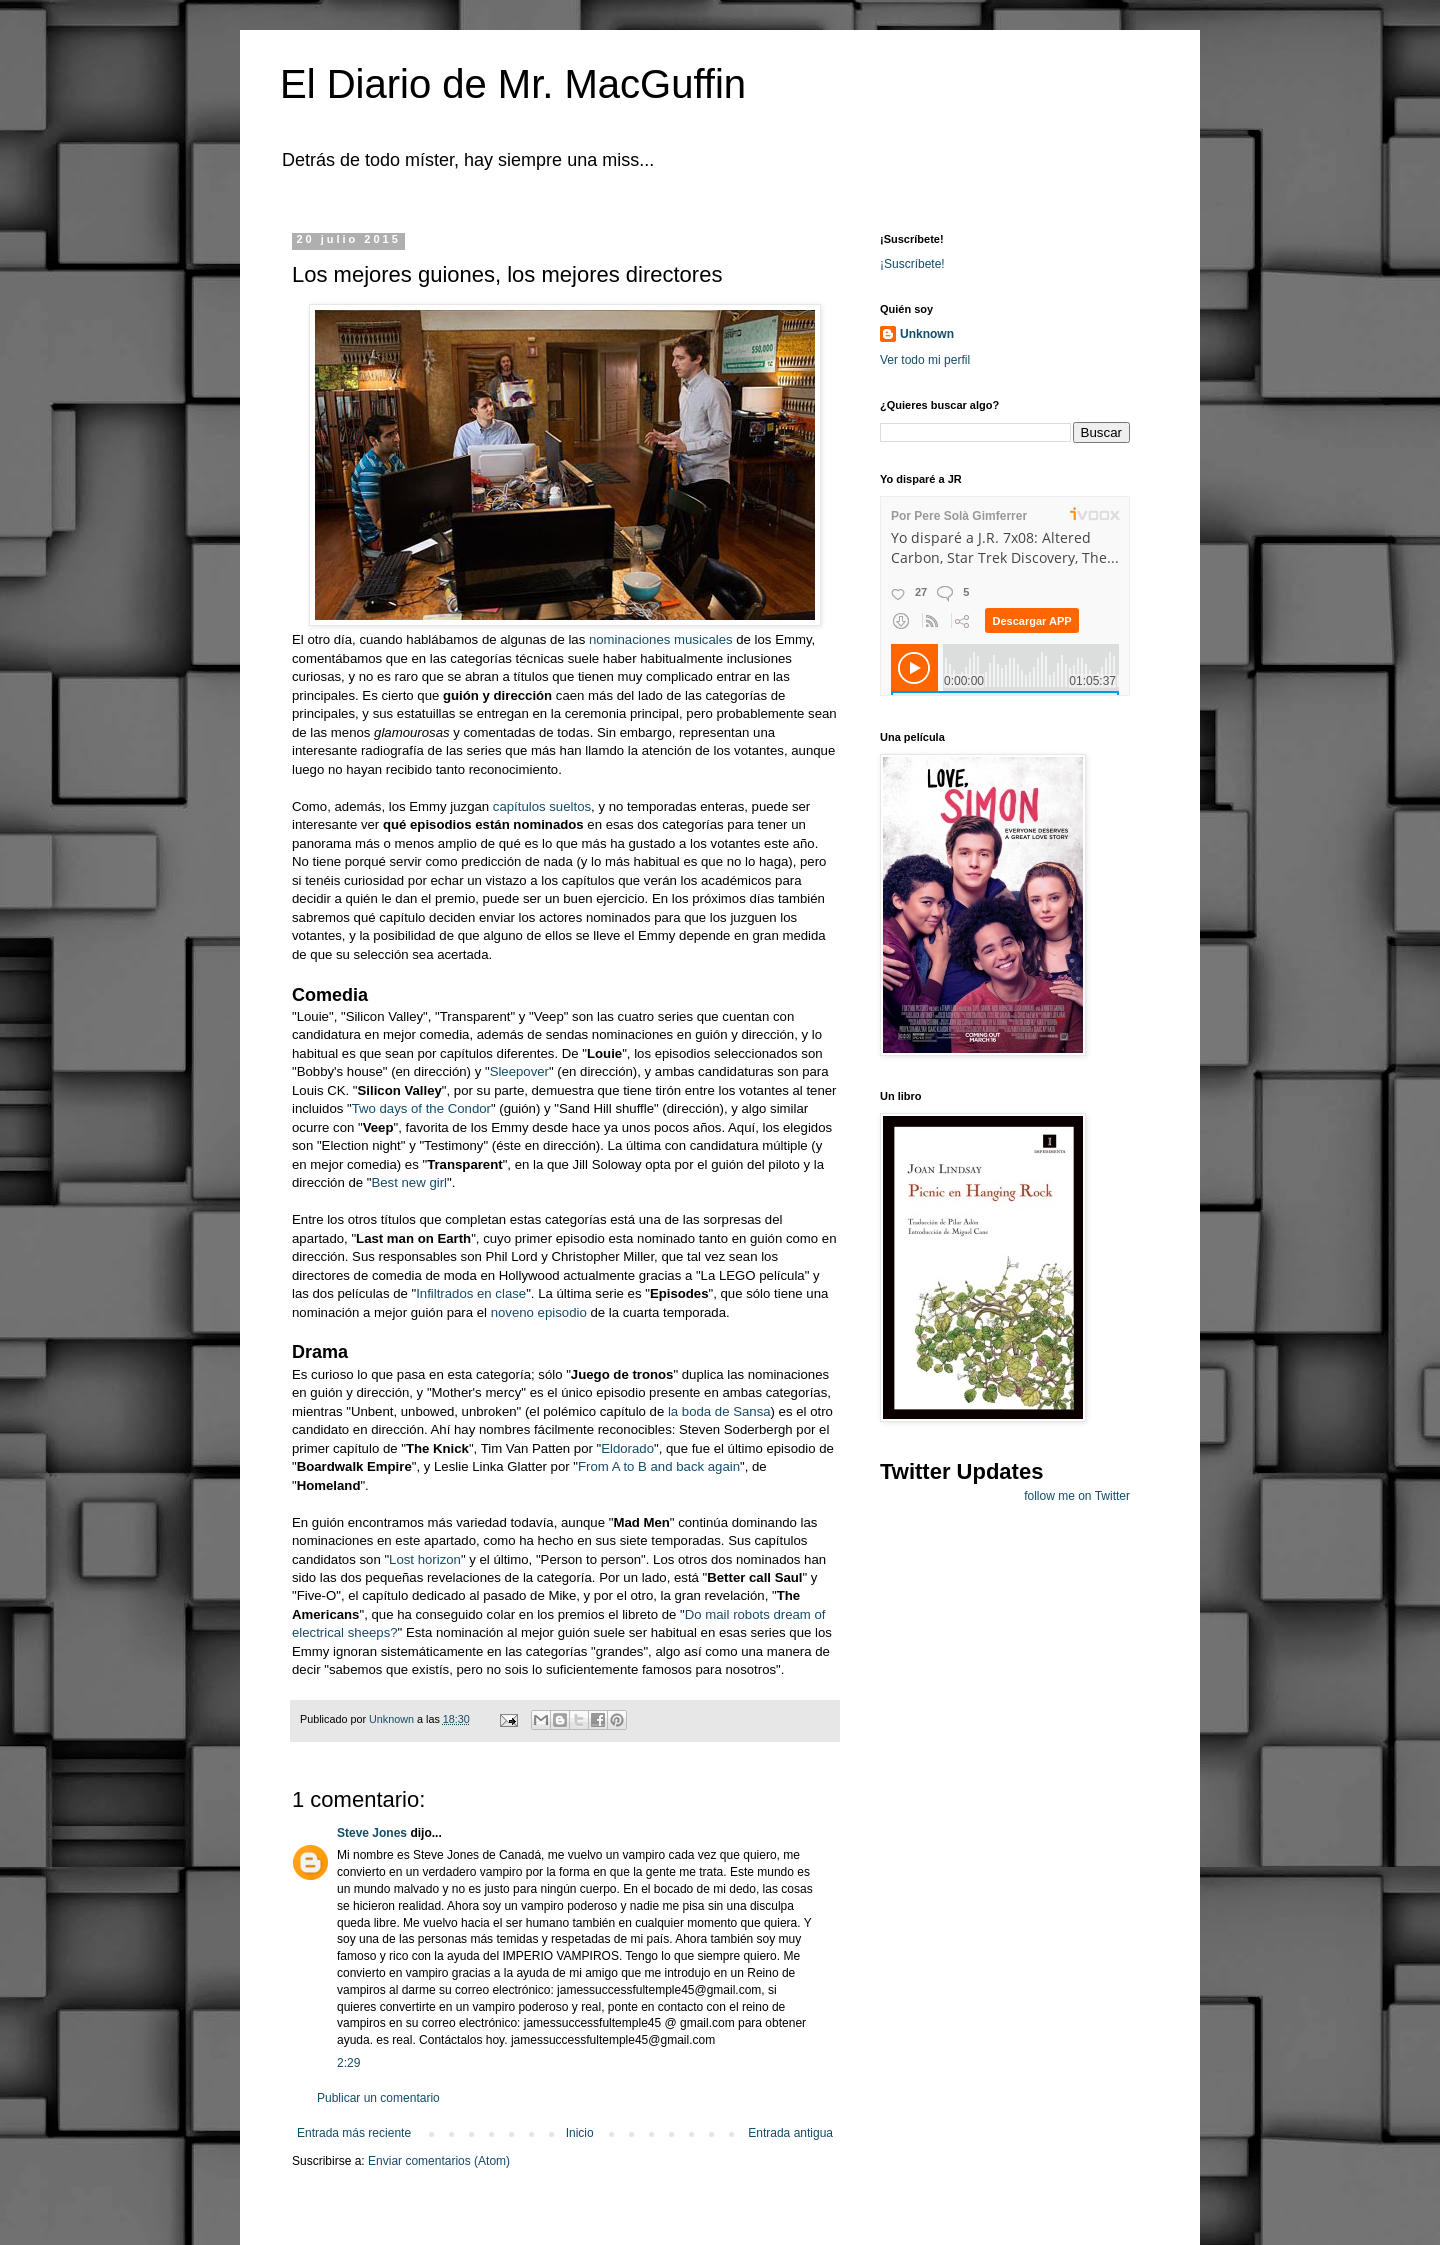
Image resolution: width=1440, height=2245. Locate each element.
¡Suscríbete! (912, 264)
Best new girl (409, 1182)
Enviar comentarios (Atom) (439, 2161)
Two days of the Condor (421, 1108)
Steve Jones (372, 1833)
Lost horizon (425, 1559)
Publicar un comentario (378, 2098)
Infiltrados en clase (471, 1293)
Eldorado (627, 1448)
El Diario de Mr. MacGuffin (513, 84)
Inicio (580, 2133)
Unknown (927, 334)
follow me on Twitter (1077, 1496)
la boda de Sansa (719, 1411)
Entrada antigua (790, 2133)
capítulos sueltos (542, 806)
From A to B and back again (659, 1466)
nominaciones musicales (661, 639)
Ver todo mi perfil (925, 360)
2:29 (348, 2063)
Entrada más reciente (354, 2133)
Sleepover (519, 1071)
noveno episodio (539, 1312)
